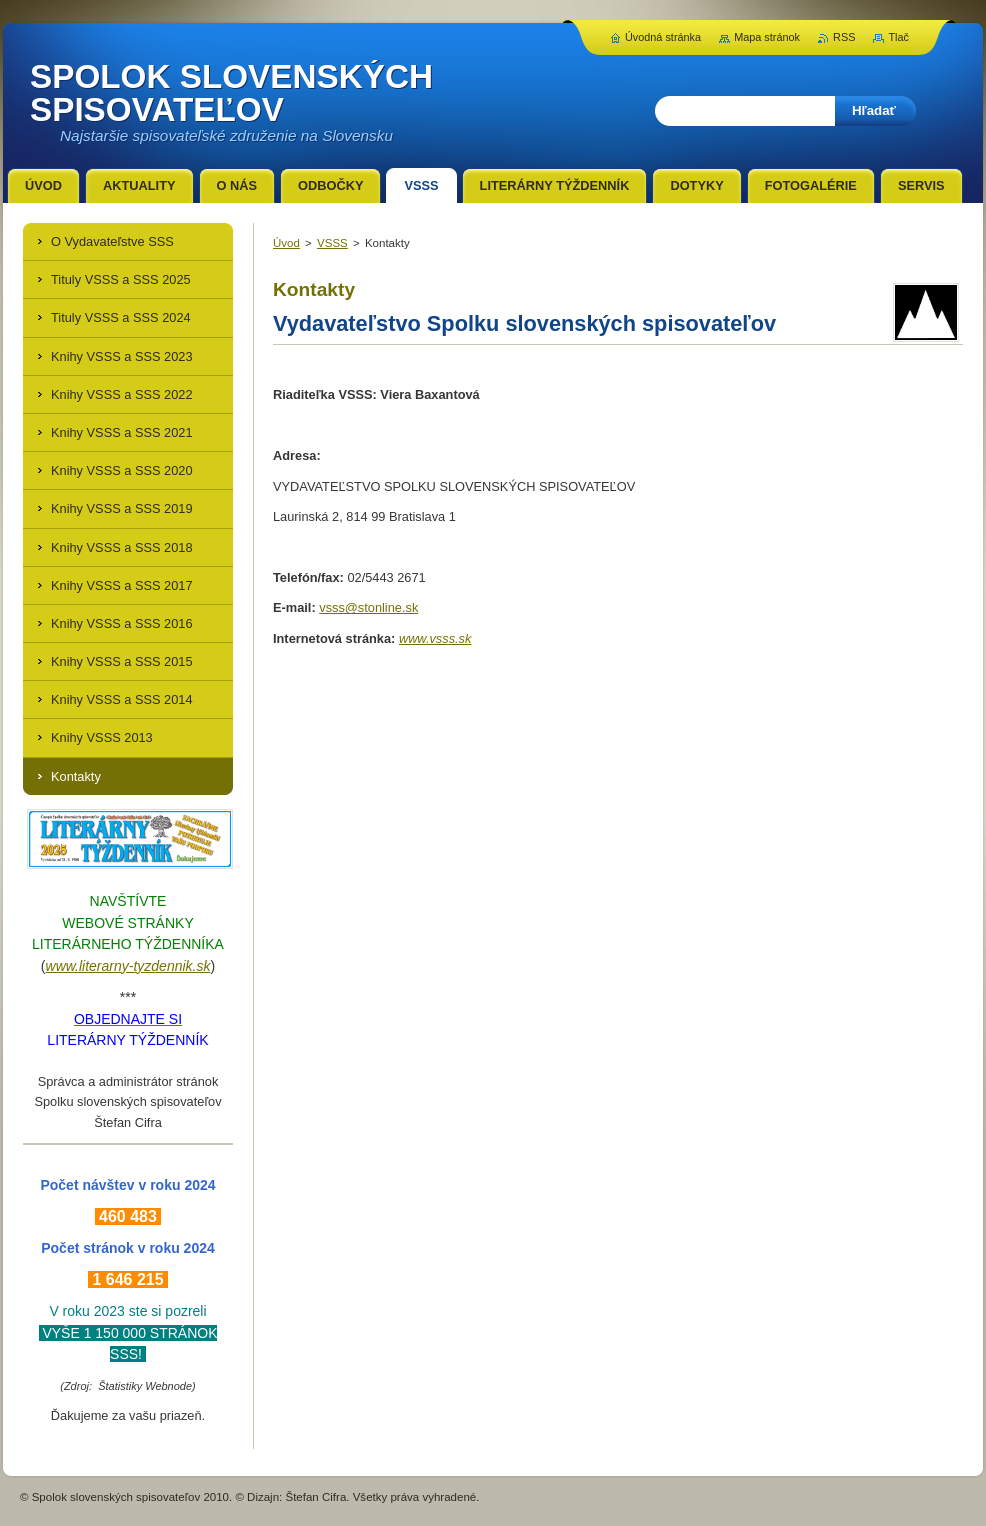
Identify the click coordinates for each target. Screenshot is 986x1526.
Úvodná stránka (663, 37)
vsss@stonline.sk (368, 607)
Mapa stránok (767, 37)
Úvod (286, 243)
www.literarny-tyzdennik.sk (128, 966)
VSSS (332, 243)
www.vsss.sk (435, 638)
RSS (844, 37)
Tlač (898, 37)
